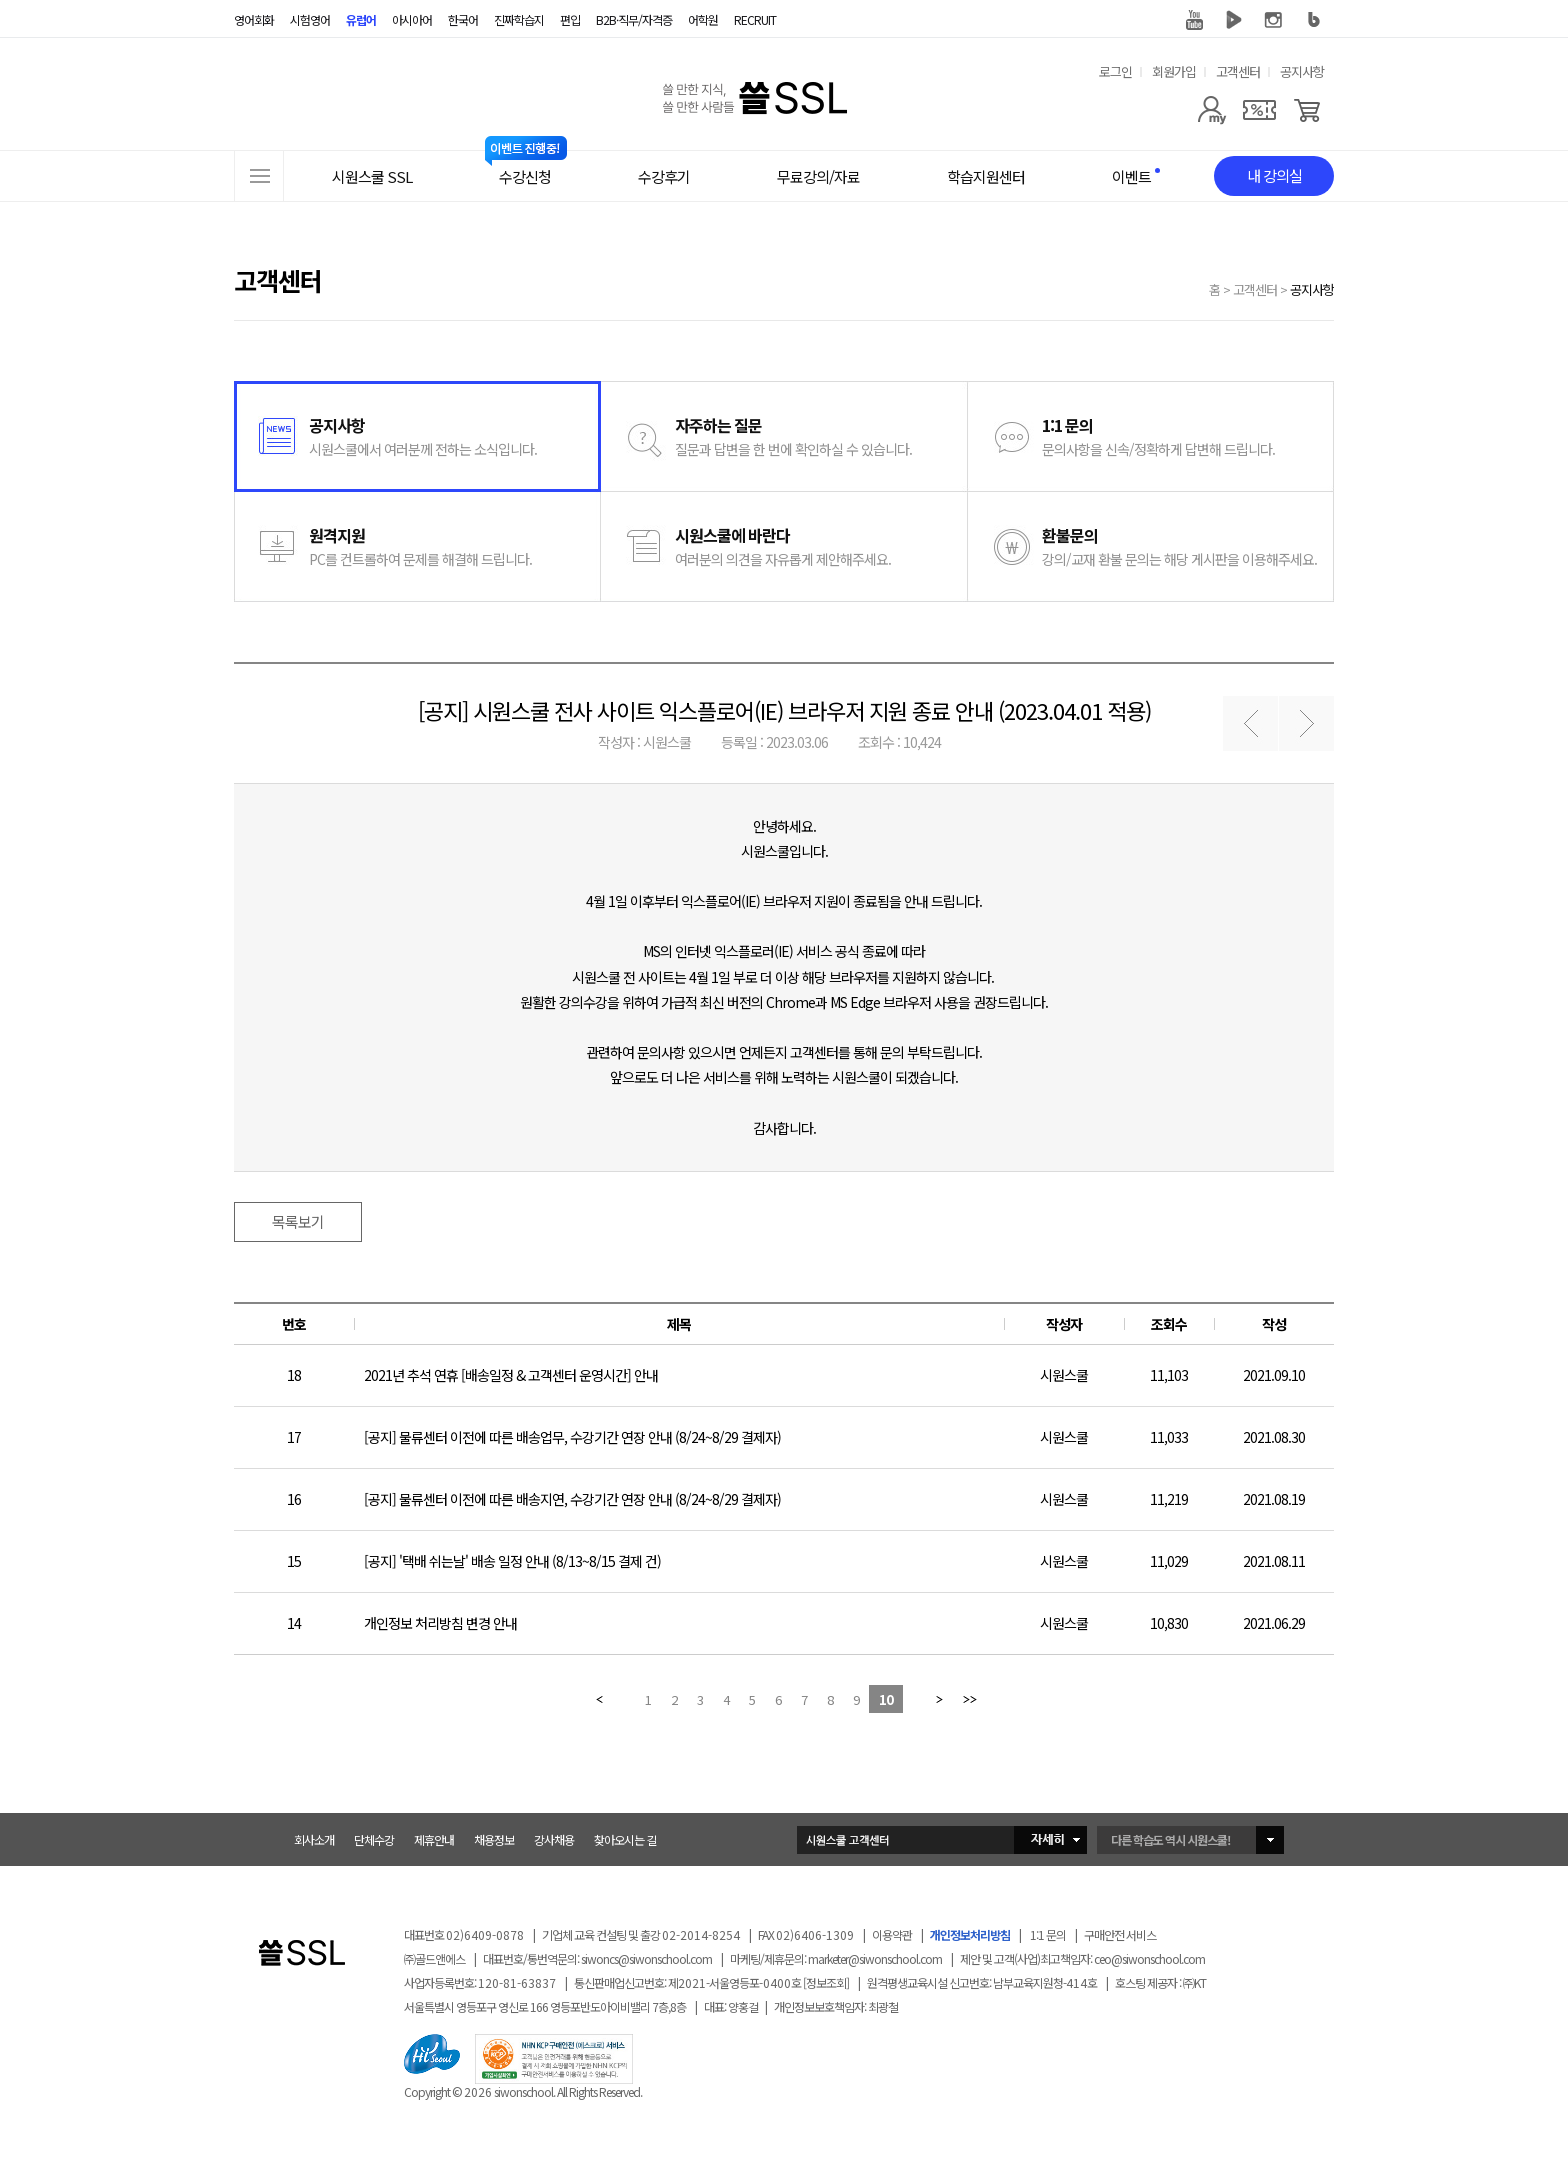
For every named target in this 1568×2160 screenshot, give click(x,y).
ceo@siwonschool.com (1149, 1958)
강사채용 (554, 1839)
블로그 (1314, 20)
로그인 (1115, 71)
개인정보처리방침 (970, 1934)
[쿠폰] (1259, 110)
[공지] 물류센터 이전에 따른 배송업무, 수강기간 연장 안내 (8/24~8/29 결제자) (572, 1437)
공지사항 (1302, 71)
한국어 (463, 19)
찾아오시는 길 (625, 1839)
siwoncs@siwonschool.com (646, 1958)
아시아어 (412, 19)
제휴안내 (434, 1839)
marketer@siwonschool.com (875, 1958)
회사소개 (314, 1839)
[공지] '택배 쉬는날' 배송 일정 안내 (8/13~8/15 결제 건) (512, 1561)
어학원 (703, 19)
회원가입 (1174, 71)
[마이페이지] (1211, 110)
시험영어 (310, 19)
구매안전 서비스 (1120, 1934)
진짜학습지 (519, 19)
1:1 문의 (1048, 1934)
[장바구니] (1307, 110)
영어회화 (254, 19)
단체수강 (374, 1839)
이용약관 (892, 1934)
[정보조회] (826, 1982)
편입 (570, 19)
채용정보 (494, 1839)
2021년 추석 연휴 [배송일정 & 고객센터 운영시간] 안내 (511, 1375)
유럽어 (361, 19)
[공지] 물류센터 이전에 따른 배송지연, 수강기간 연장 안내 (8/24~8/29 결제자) (572, 1499)
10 (886, 1699)
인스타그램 (1274, 20)
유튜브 (1194, 20)
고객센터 (1238, 71)
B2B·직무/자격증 (634, 19)
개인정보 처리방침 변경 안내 (440, 1623)
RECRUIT (755, 19)
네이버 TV (1234, 20)
